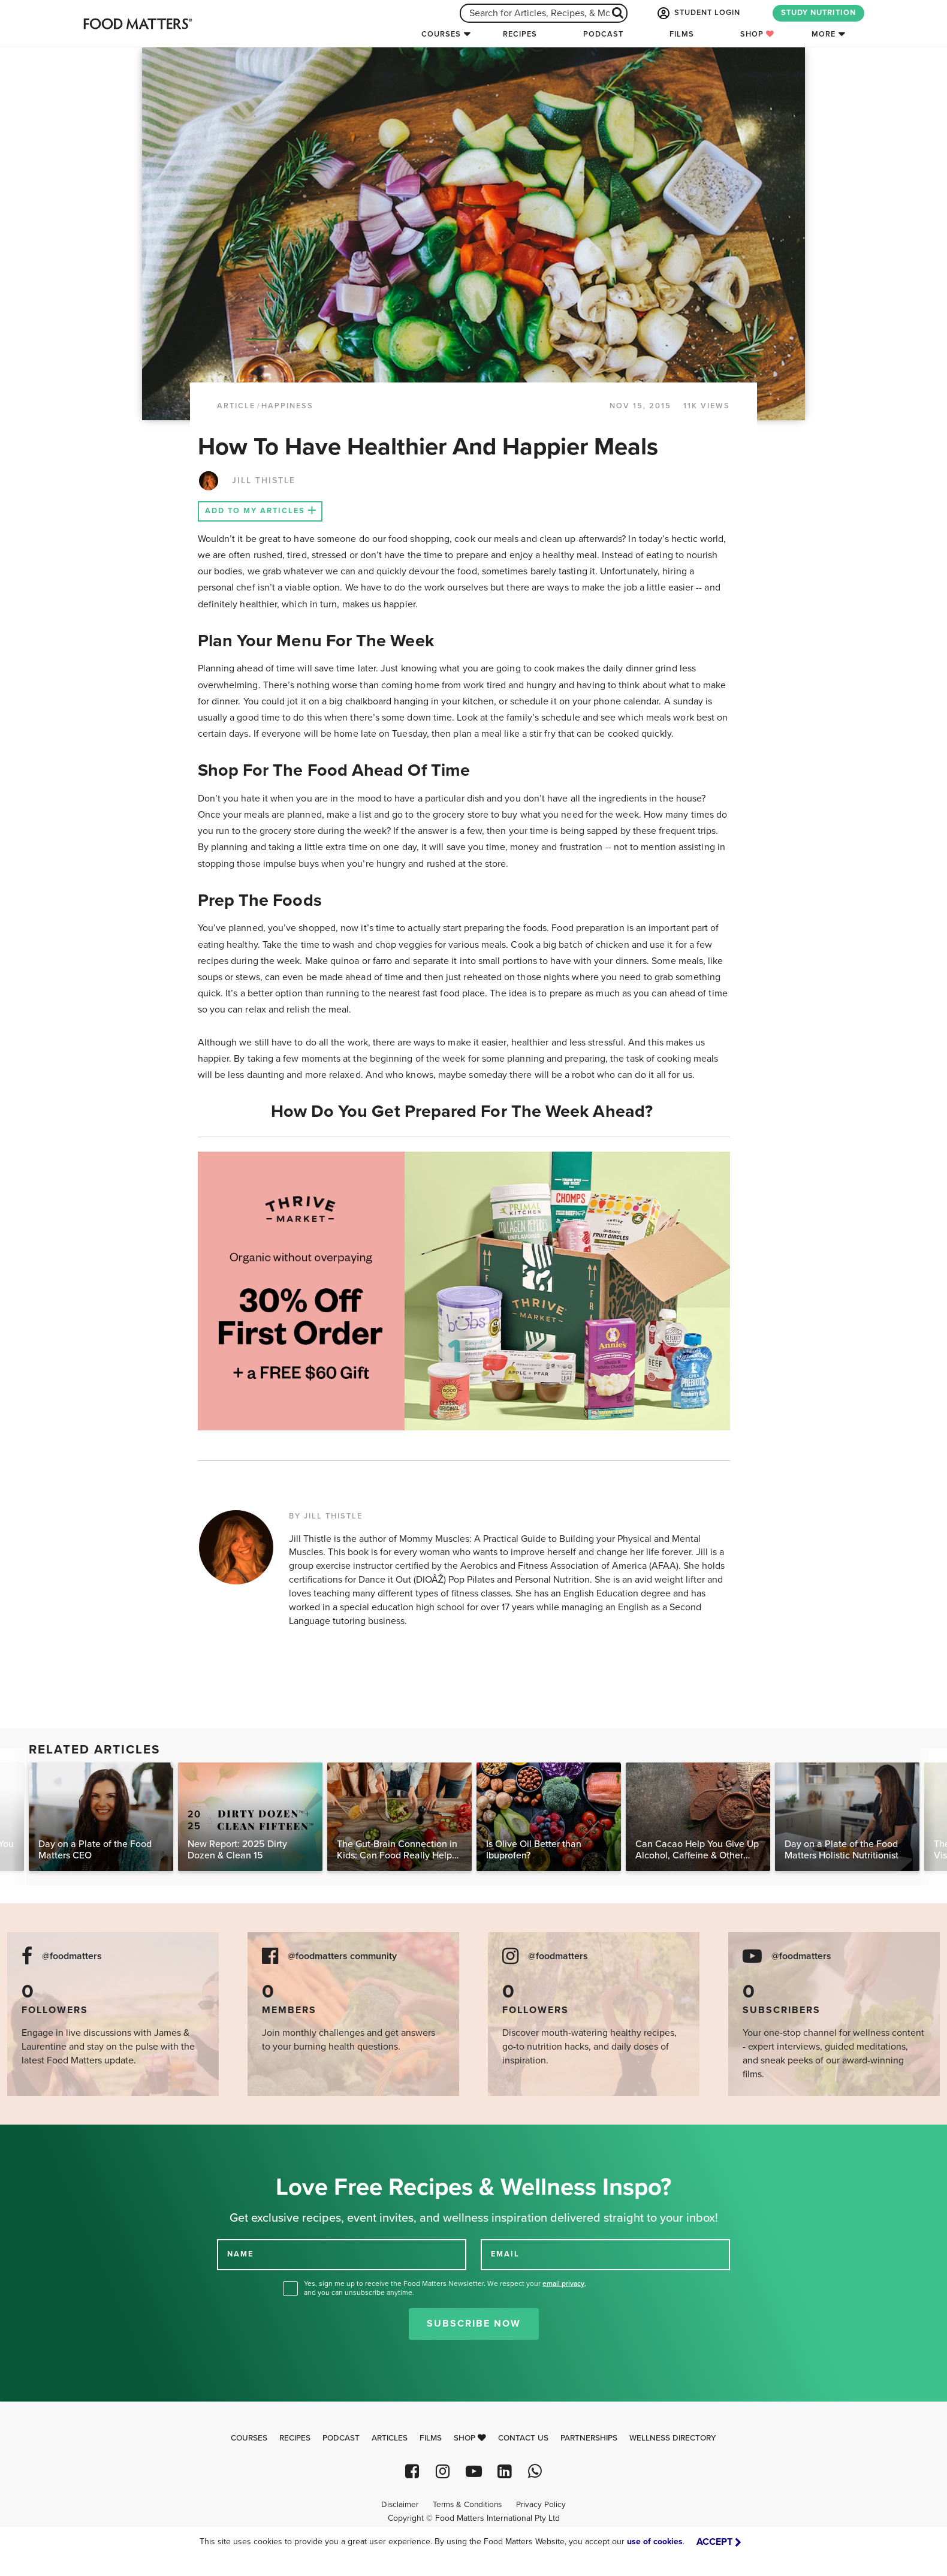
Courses (441, 34)
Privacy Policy (541, 2504)
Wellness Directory (672, 2438)
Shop (757, 34)
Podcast (603, 34)
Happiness (287, 406)
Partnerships (588, 2438)
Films (681, 34)
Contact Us (523, 2438)
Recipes (520, 34)
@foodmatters (72, 1956)
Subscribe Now (474, 2324)
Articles (390, 2438)
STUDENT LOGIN (697, 13)
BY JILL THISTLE (326, 1516)
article (236, 406)
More (824, 34)
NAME (240, 2254)
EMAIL (505, 2254)
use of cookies (655, 2541)
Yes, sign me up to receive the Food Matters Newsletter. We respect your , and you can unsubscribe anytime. (445, 2288)
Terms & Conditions (467, 2504)
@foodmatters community (342, 1956)
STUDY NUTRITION (818, 12)
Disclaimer (399, 2504)
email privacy (563, 2283)
